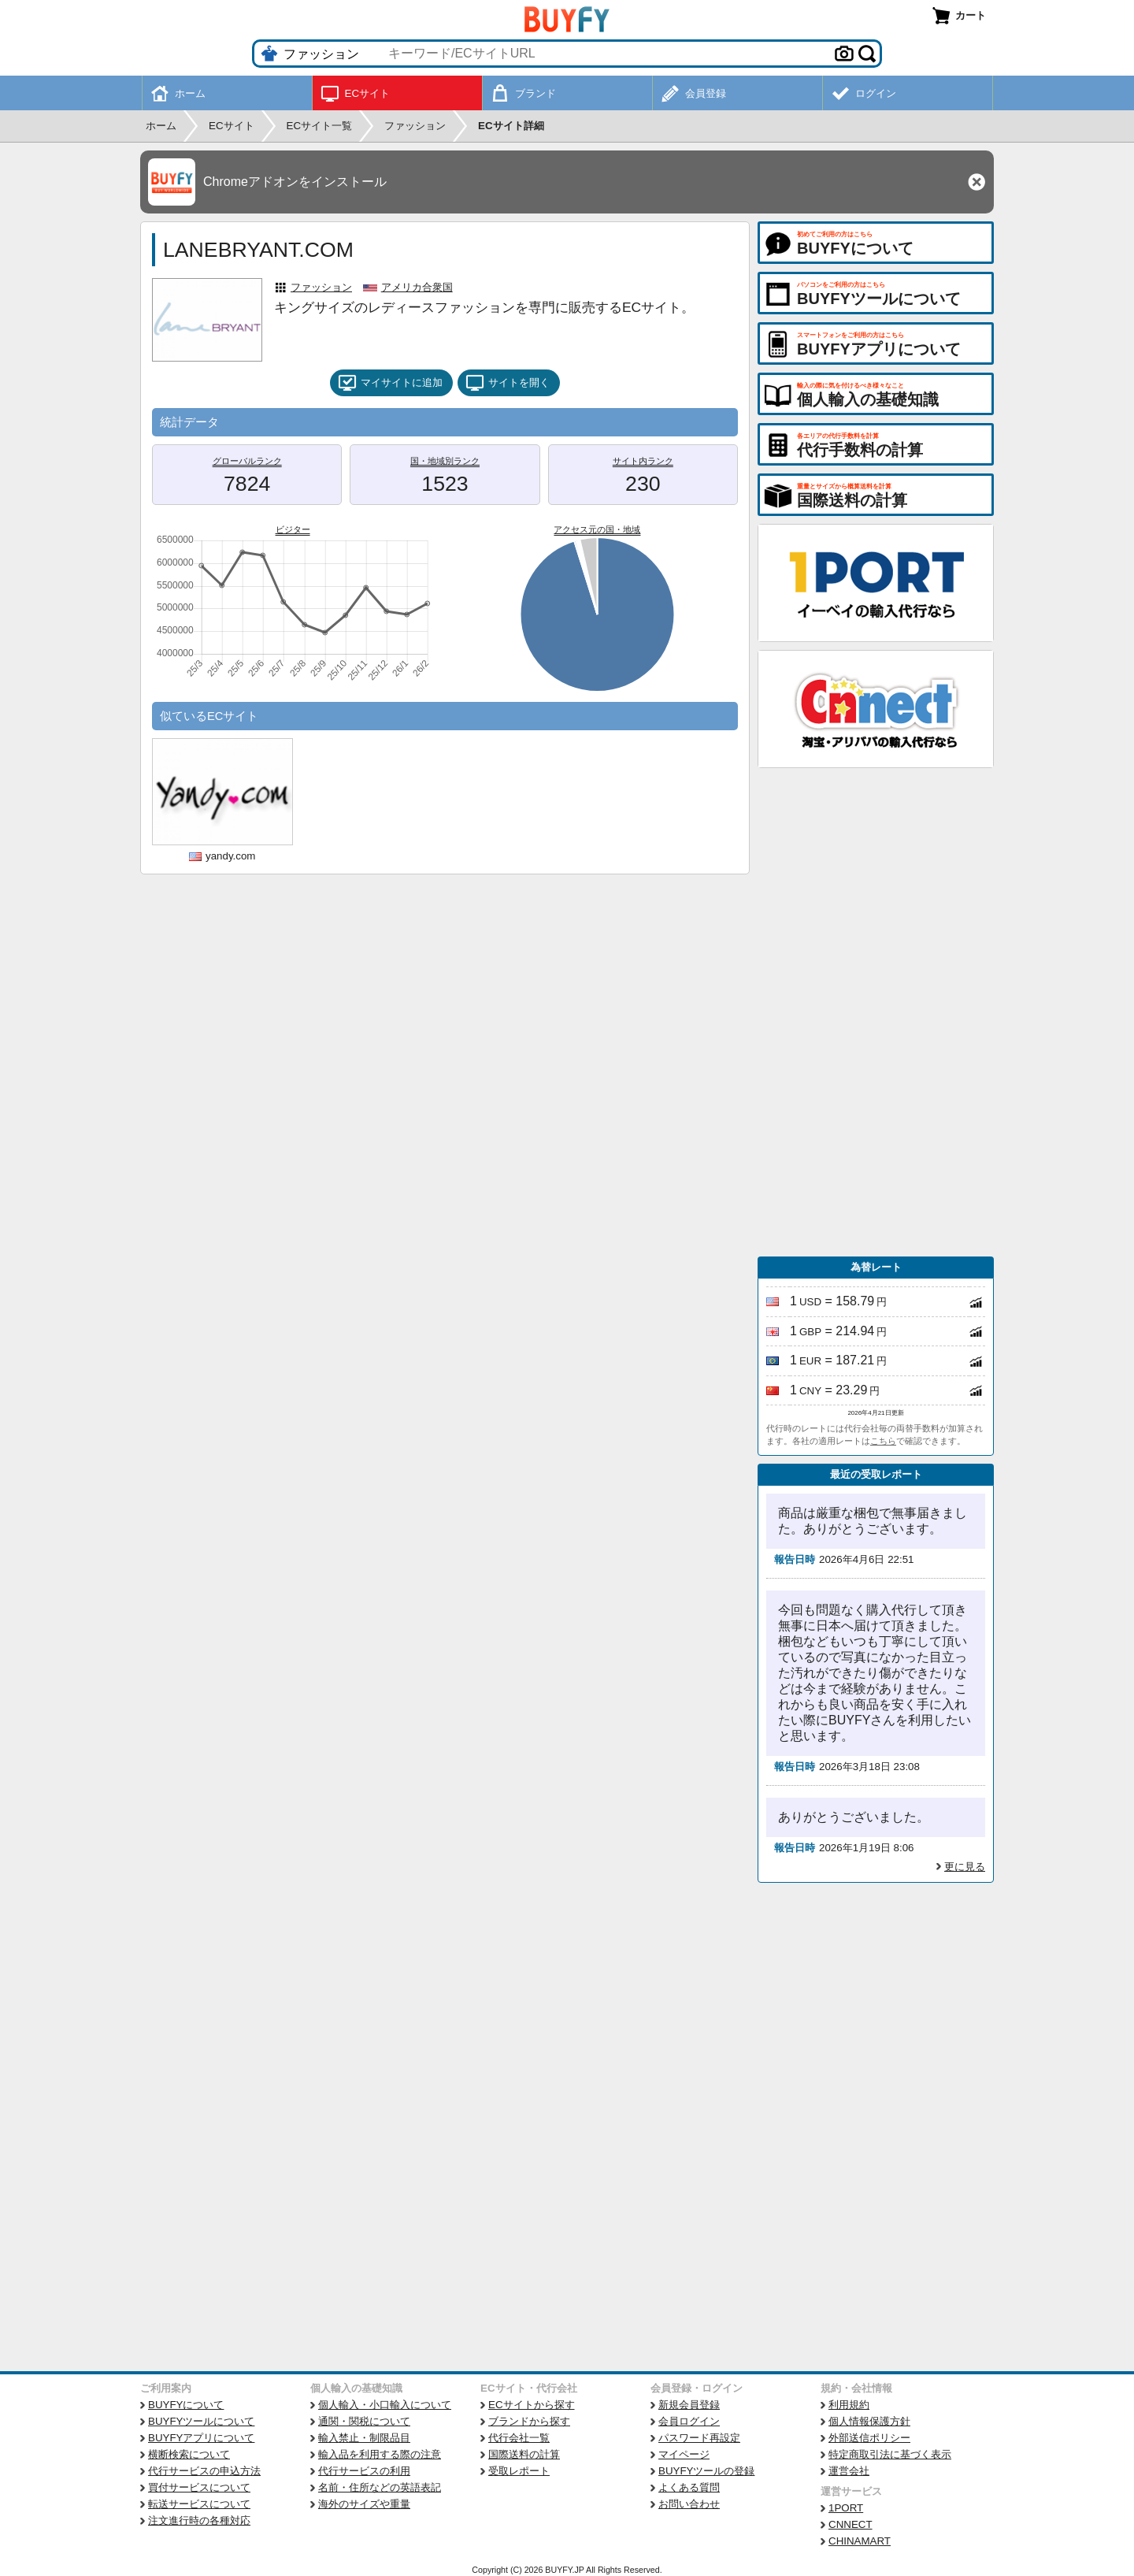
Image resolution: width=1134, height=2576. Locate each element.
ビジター (293, 529)
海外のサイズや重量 (364, 2504)
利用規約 (848, 2405)
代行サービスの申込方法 (204, 2471)
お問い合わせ (689, 2504)
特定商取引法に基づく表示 (889, 2454)
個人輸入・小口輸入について (384, 2405)
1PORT (845, 2508)
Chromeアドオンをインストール (295, 181)
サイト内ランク (643, 461)
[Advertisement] (876, 1012)
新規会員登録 (689, 2405)
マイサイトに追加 (390, 382)
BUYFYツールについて (201, 2421)
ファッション (321, 287)
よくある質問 (689, 2487)
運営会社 (848, 2471)
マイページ (684, 2454)
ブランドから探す (529, 2421)
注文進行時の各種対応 (199, 2520)
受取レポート (519, 2471)
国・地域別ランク (445, 461)
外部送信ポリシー (869, 2438)
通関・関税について (364, 2421)
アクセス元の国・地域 (597, 529)
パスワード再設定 (699, 2438)
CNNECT (850, 2524)
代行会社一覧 (519, 2438)
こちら (883, 1441)
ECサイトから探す (531, 2405)
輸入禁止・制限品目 (364, 2438)
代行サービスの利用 (364, 2471)
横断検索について (189, 2454)
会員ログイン (689, 2421)
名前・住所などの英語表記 (379, 2487)
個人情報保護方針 (869, 2421)
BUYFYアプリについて (201, 2438)
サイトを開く (507, 382)
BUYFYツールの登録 (706, 2471)
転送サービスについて (199, 2504)
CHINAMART (859, 2541)
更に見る (964, 1867)
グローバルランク (247, 461)
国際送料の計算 (524, 2454)
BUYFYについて (186, 2405)
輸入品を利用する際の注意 (379, 2454)
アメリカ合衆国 (417, 287)
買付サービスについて (199, 2487)
